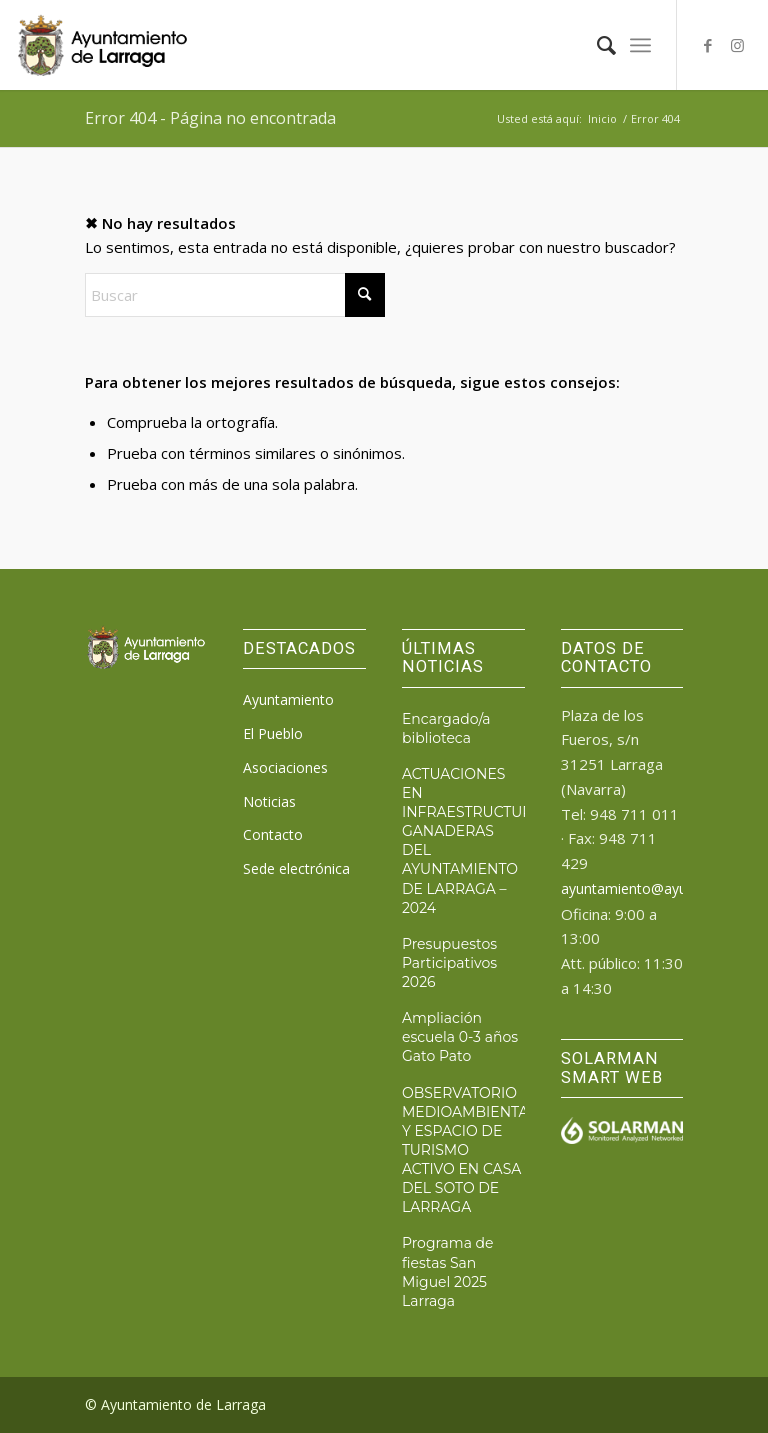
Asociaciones (285, 767)
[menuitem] (596, 45)
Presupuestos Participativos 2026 (449, 963)
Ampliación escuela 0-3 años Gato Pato (460, 1037)
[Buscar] (596, 45)
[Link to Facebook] (708, 45)
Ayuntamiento (288, 699)
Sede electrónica (296, 868)
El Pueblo (273, 733)
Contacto (273, 834)
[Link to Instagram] (738, 45)
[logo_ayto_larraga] (102, 45)
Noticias (269, 801)
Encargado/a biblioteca (446, 728)
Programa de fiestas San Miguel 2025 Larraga (448, 1271)
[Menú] (640, 45)
